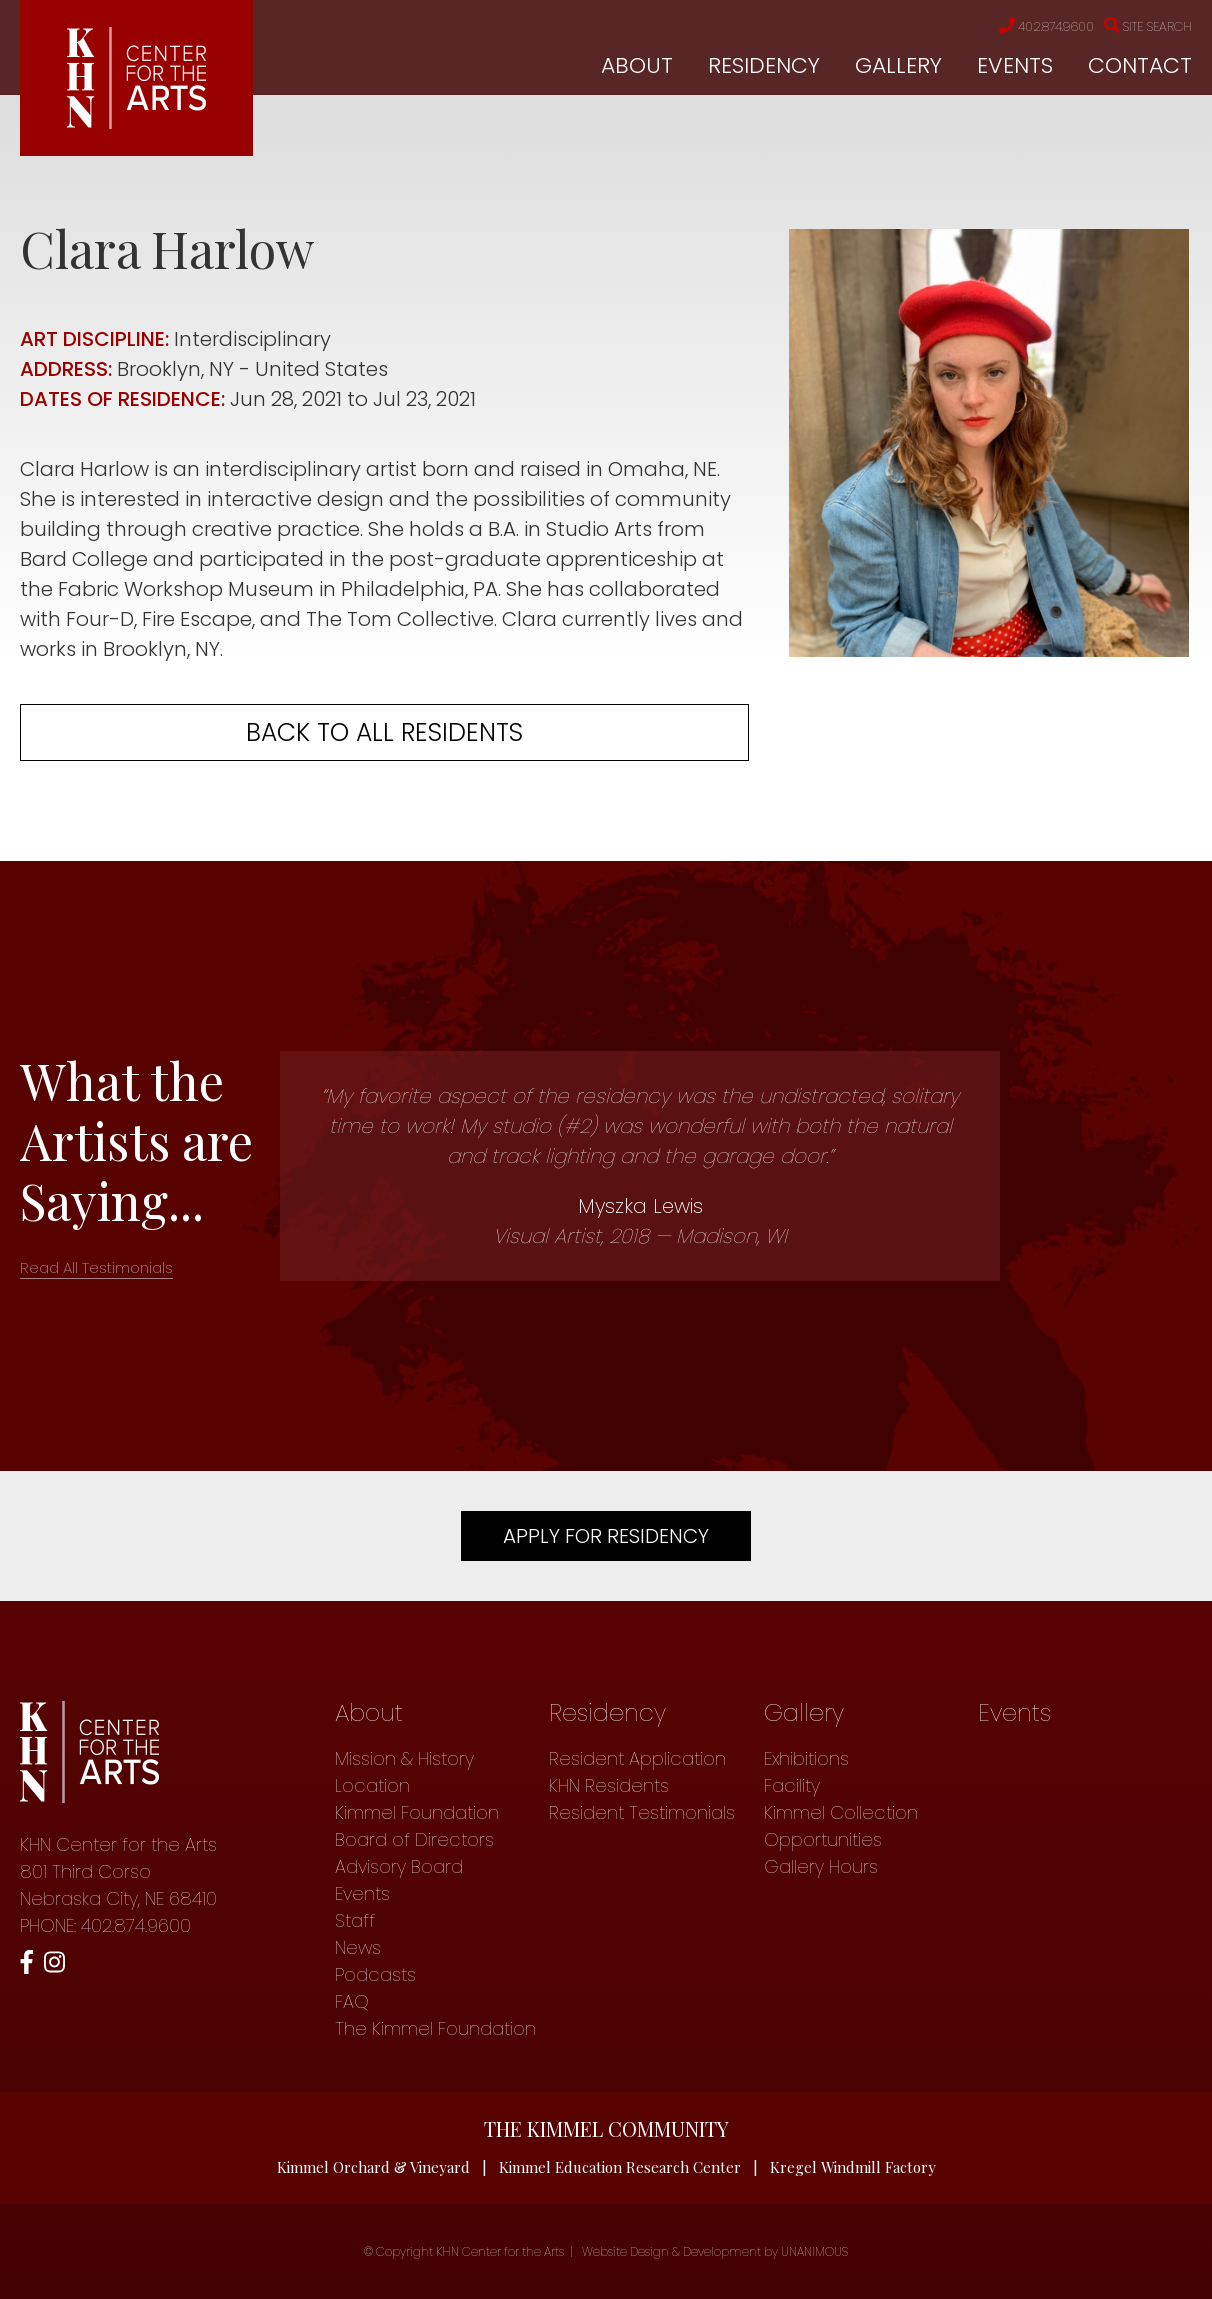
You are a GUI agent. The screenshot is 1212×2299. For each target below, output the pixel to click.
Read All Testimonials (96, 1267)
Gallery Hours (821, 1866)
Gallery (898, 65)
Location (372, 1785)
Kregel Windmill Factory (853, 2167)
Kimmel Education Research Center (620, 2167)
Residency (764, 65)
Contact (1140, 65)
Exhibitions (806, 1758)
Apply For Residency (606, 1536)
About (637, 65)
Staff (355, 1920)
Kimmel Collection (841, 1812)
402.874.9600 (1031, 27)
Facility (792, 1785)
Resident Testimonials (642, 1812)
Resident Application (637, 1758)
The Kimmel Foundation (435, 2028)
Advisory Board (399, 1866)
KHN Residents (609, 1785)
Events (1015, 65)
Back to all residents (384, 732)
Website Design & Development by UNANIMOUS (715, 2251)
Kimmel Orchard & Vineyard (373, 2167)
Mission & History (404, 1758)
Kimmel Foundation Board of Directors (417, 1826)
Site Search (1143, 27)
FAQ (352, 2001)
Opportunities (823, 1839)
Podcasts (375, 1974)
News (358, 1947)
